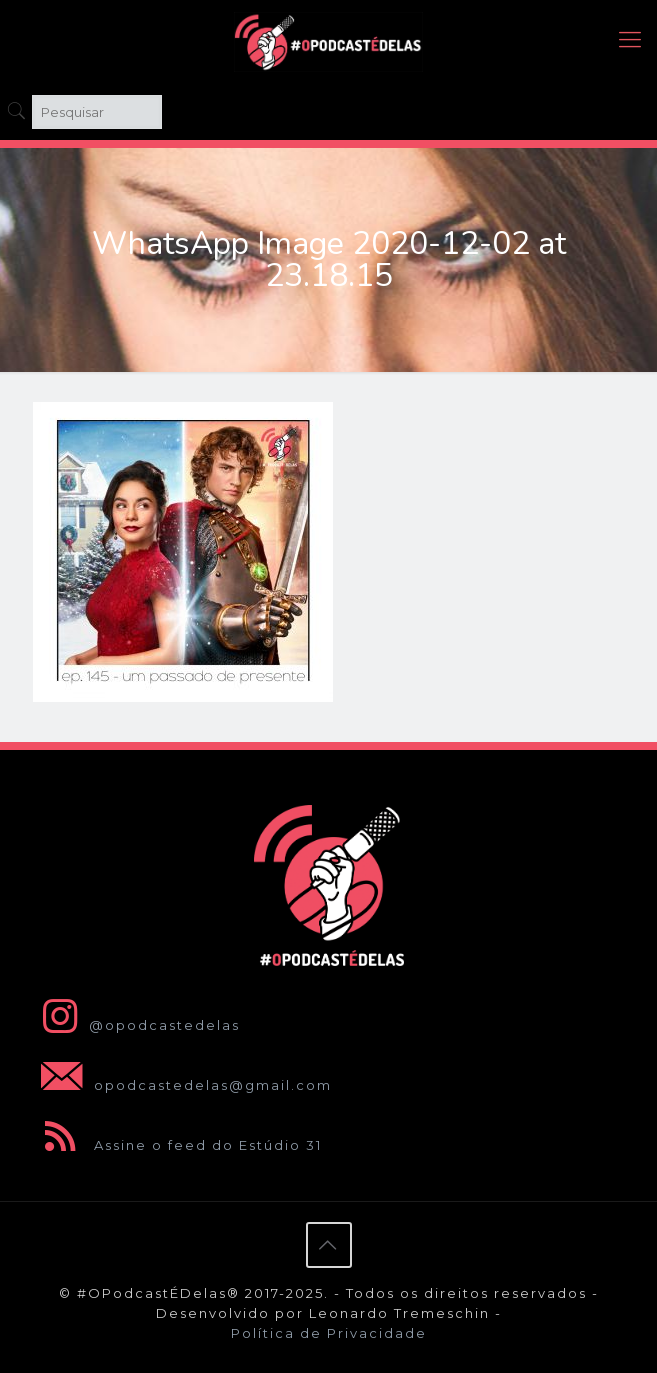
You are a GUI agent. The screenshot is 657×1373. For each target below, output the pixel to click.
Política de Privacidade (329, 1333)
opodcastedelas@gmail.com (182, 1085)
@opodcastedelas (136, 1025)
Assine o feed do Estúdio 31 (177, 1145)
